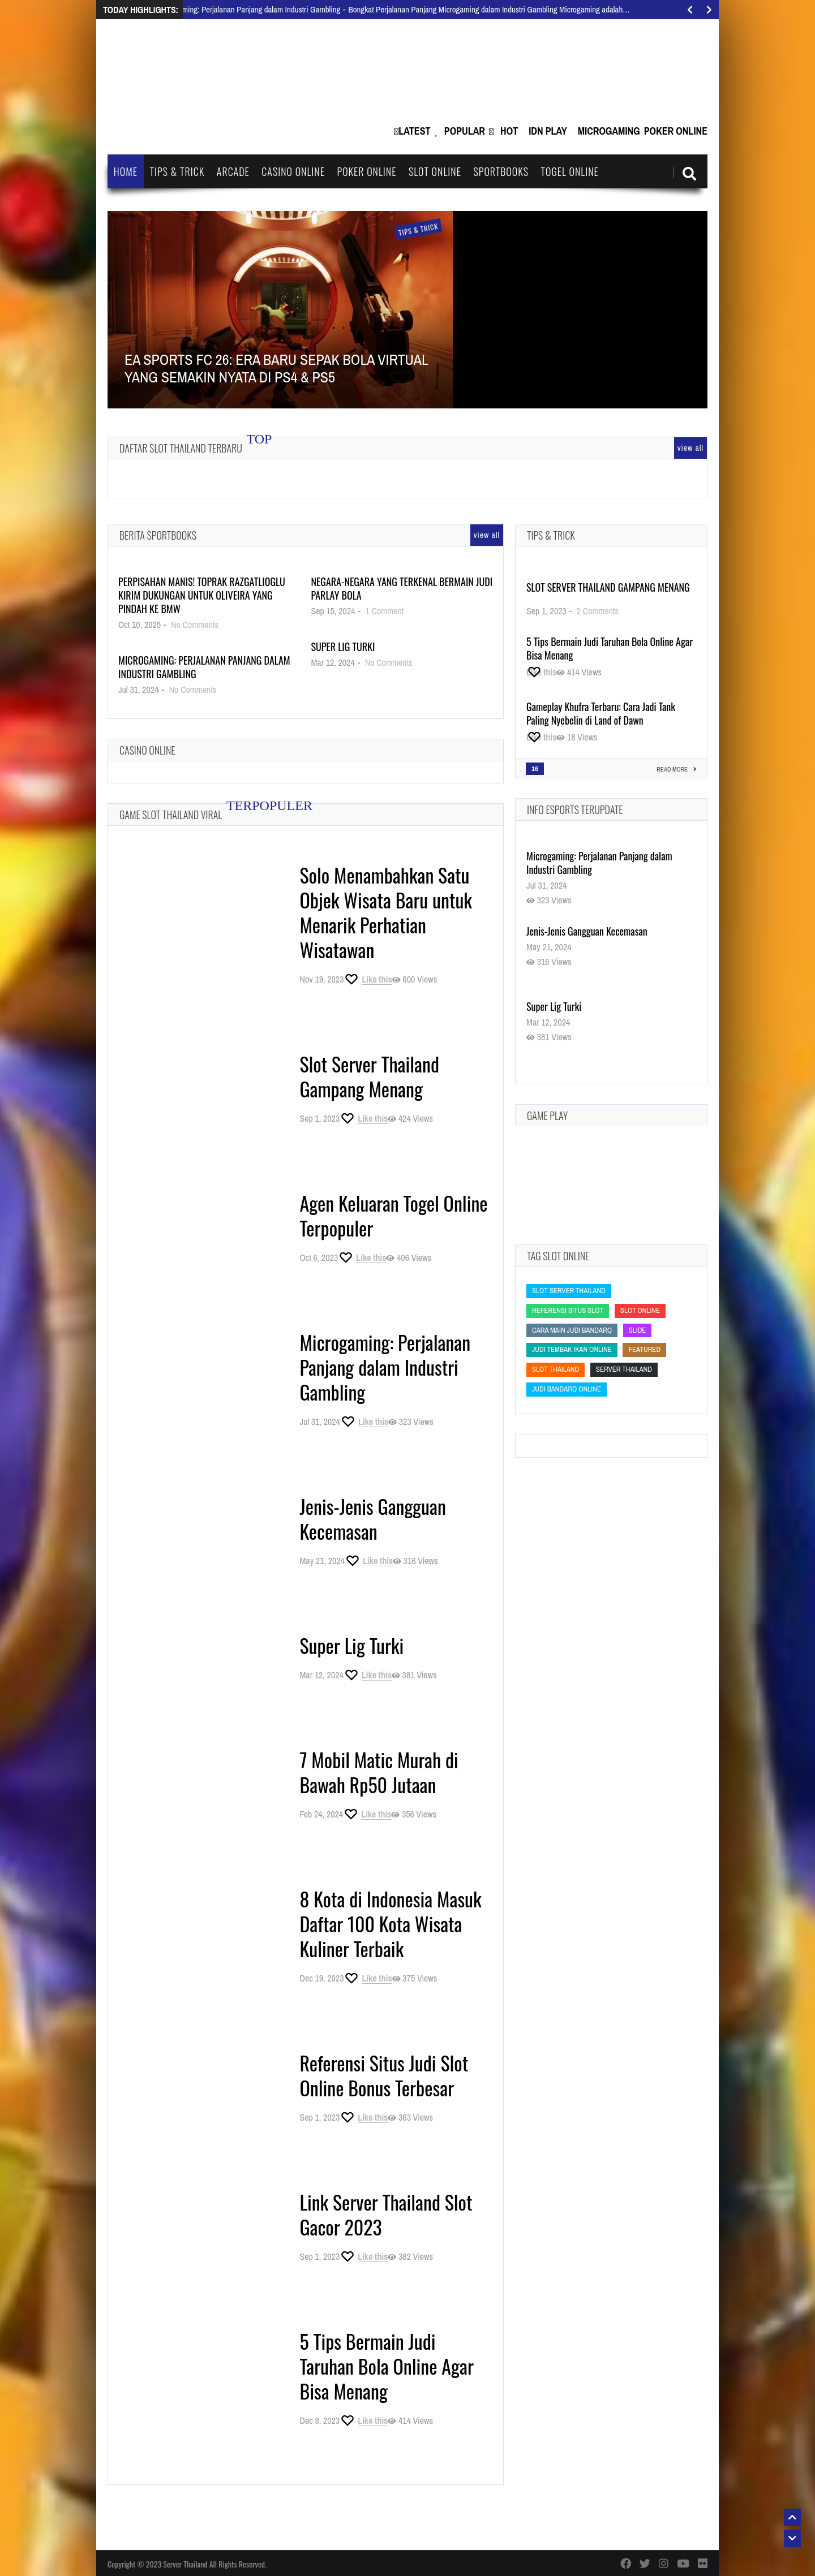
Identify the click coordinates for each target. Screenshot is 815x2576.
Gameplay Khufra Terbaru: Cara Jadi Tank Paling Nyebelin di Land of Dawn (600, 713)
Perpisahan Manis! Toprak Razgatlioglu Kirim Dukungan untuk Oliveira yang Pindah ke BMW (201, 595)
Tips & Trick (176, 171)
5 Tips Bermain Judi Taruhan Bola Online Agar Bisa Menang (386, 2366)
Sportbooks (501, 171)
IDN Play (548, 131)
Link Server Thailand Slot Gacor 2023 (385, 2214)
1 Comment (385, 611)
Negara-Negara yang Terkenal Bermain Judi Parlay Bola (401, 588)
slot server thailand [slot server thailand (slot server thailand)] (569, 1290)
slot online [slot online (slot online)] (640, 1310)
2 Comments (598, 611)
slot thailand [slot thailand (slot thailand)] (555, 1369)
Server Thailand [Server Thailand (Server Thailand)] (624, 1369)
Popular (464, 131)
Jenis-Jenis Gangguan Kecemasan (372, 1518)
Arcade (233, 171)
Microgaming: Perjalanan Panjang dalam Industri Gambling (204, 667)
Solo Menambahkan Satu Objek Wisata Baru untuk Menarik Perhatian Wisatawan (385, 912)
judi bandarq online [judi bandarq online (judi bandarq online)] (566, 1389)
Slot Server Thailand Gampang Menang (369, 1076)
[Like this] (368, 979)
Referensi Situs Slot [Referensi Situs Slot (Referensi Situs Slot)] (567, 1310)
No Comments (194, 624)
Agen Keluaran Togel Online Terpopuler (393, 1215)
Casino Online (293, 171)
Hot (509, 131)
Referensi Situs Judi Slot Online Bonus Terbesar (383, 2075)
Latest (414, 131)
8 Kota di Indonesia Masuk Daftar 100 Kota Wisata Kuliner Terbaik (390, 1923)
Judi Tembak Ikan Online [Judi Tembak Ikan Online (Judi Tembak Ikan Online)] (572, 1349)
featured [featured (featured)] (644, 1349)
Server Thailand (185, 2564)
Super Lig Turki (343, 646)
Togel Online (570, 171)
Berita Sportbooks (157, 535)
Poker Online (675, 131)
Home (126, 171)
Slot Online (435, 171)
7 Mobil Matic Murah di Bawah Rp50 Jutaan (378, 1772)
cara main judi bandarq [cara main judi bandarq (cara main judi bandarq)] (572, 1330)
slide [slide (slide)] (637, 1330)
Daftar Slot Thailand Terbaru (180, 448)
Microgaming (609, 131)
